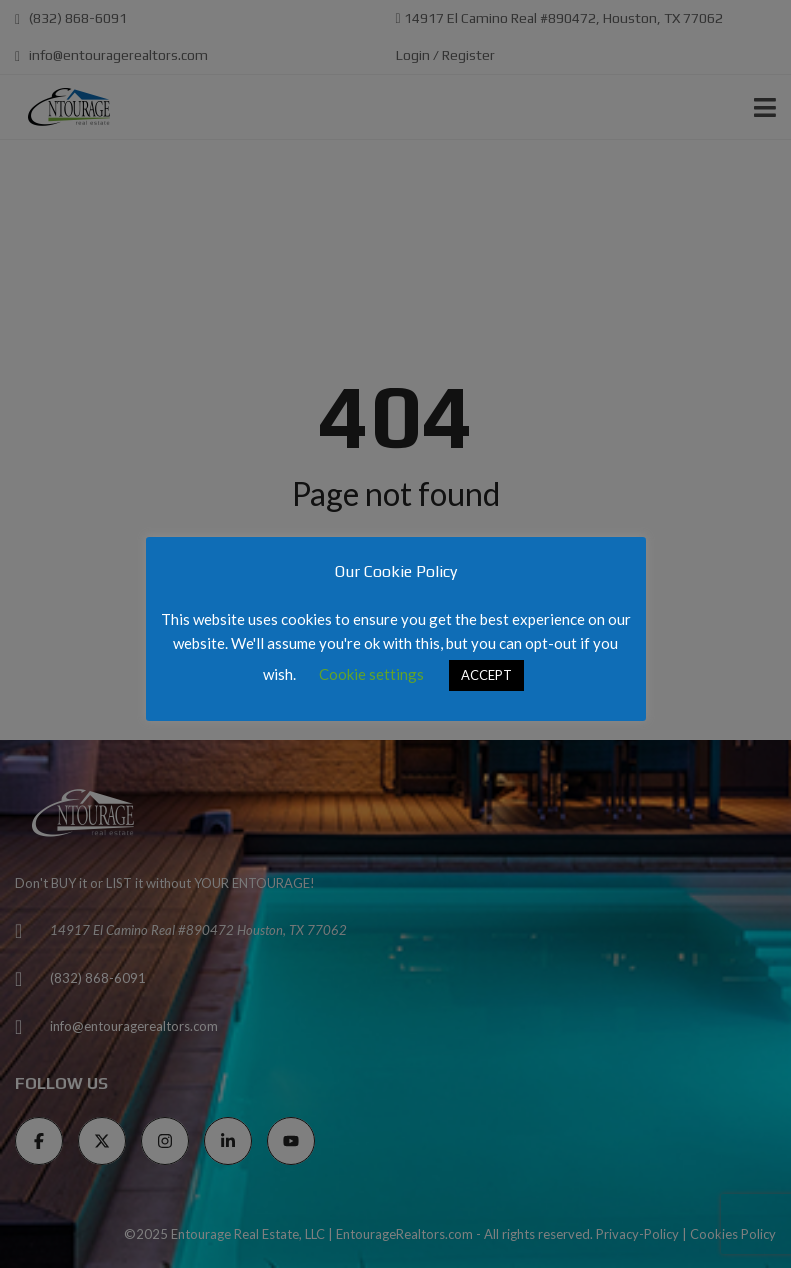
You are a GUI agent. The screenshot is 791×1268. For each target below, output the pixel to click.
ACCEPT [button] (486, 675)
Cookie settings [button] (371, 674)
